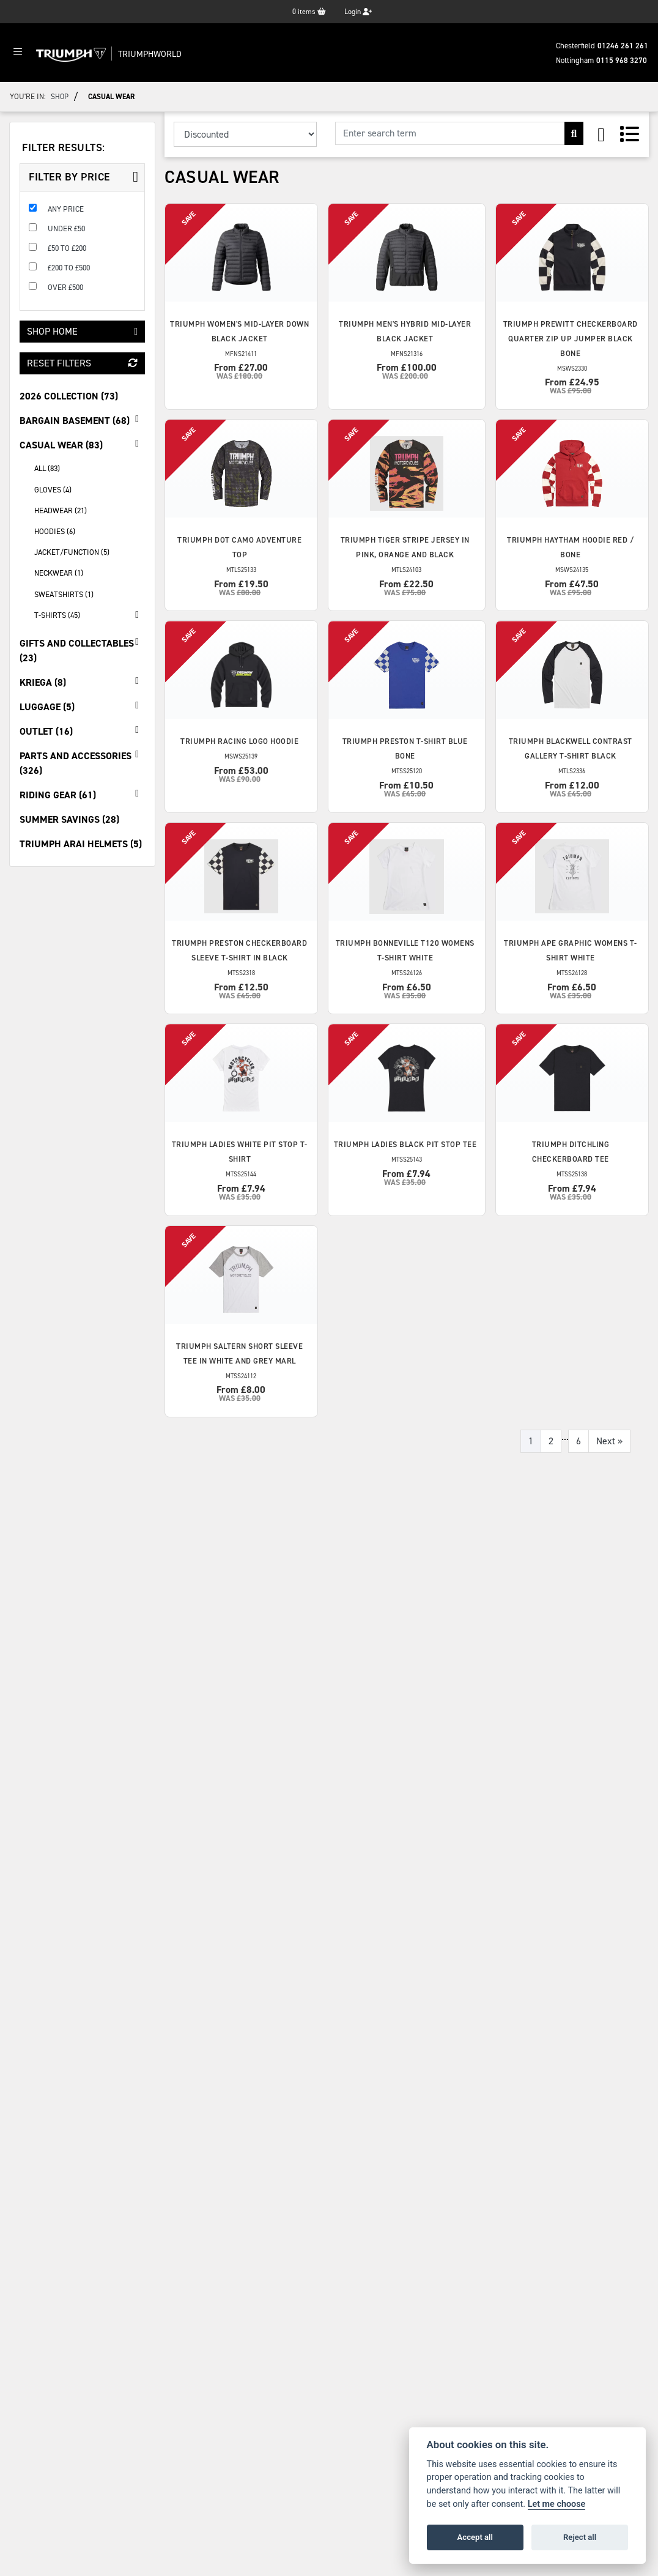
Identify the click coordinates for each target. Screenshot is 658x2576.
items (309, 12)
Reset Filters (82, 363)
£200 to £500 (69, 267)
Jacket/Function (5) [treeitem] (71, 552)
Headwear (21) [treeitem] (60, 510)
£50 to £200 (67, 248)
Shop (59, 97)
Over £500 (65, 287)
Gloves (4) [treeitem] (53, 489)
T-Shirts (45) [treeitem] (89, 614)
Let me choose (557, 2504)
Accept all (475, 2537)
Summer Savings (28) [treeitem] (69, 819)
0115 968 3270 (621, 60)
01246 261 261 (622, 45)
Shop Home (82, 331)
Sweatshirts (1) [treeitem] (64, 594)
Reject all (579, 2537)
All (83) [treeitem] (47, 468)
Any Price (66, 209)
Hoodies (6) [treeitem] (54, 531)
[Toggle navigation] (18, 53)
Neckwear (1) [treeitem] (58, 573)
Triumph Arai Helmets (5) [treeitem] (81, 843)
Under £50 (66, 228)
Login (358, 12)
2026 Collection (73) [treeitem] (69, 396)
